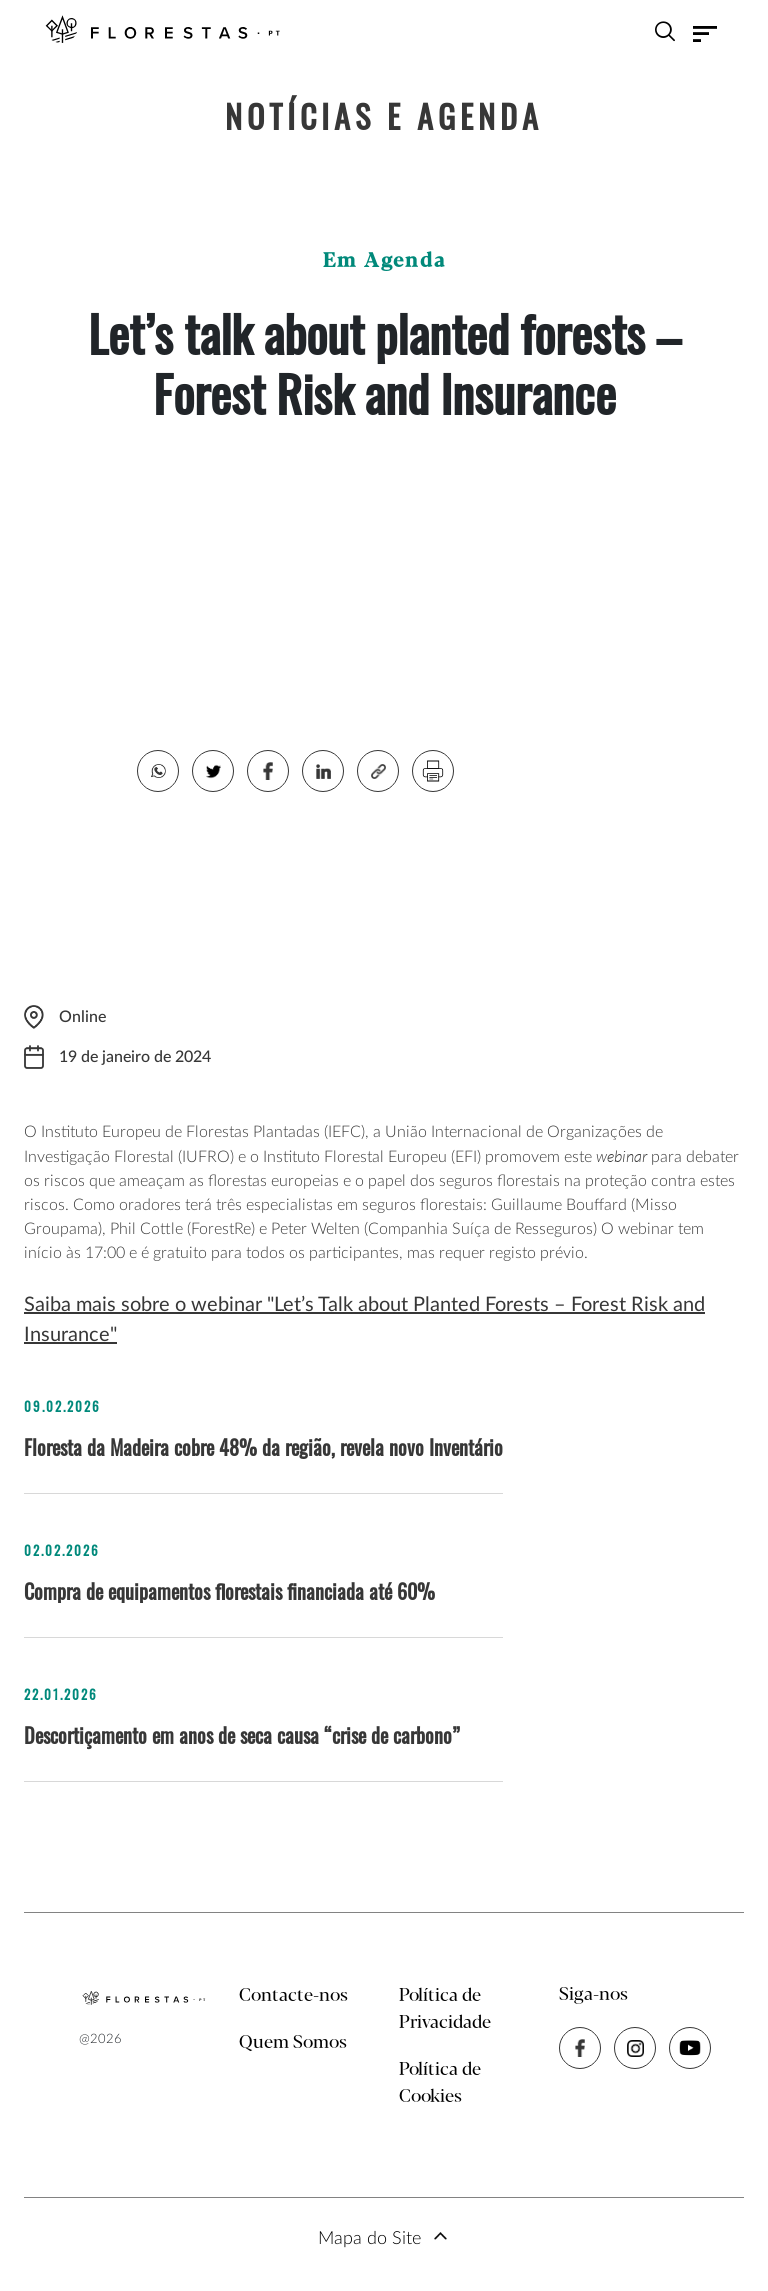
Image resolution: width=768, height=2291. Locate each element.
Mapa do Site (369, 2239)
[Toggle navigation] (705, 34)
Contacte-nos (293, 1996)
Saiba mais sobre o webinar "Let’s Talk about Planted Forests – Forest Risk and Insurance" (364, 1320)
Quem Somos (293, 2043)
